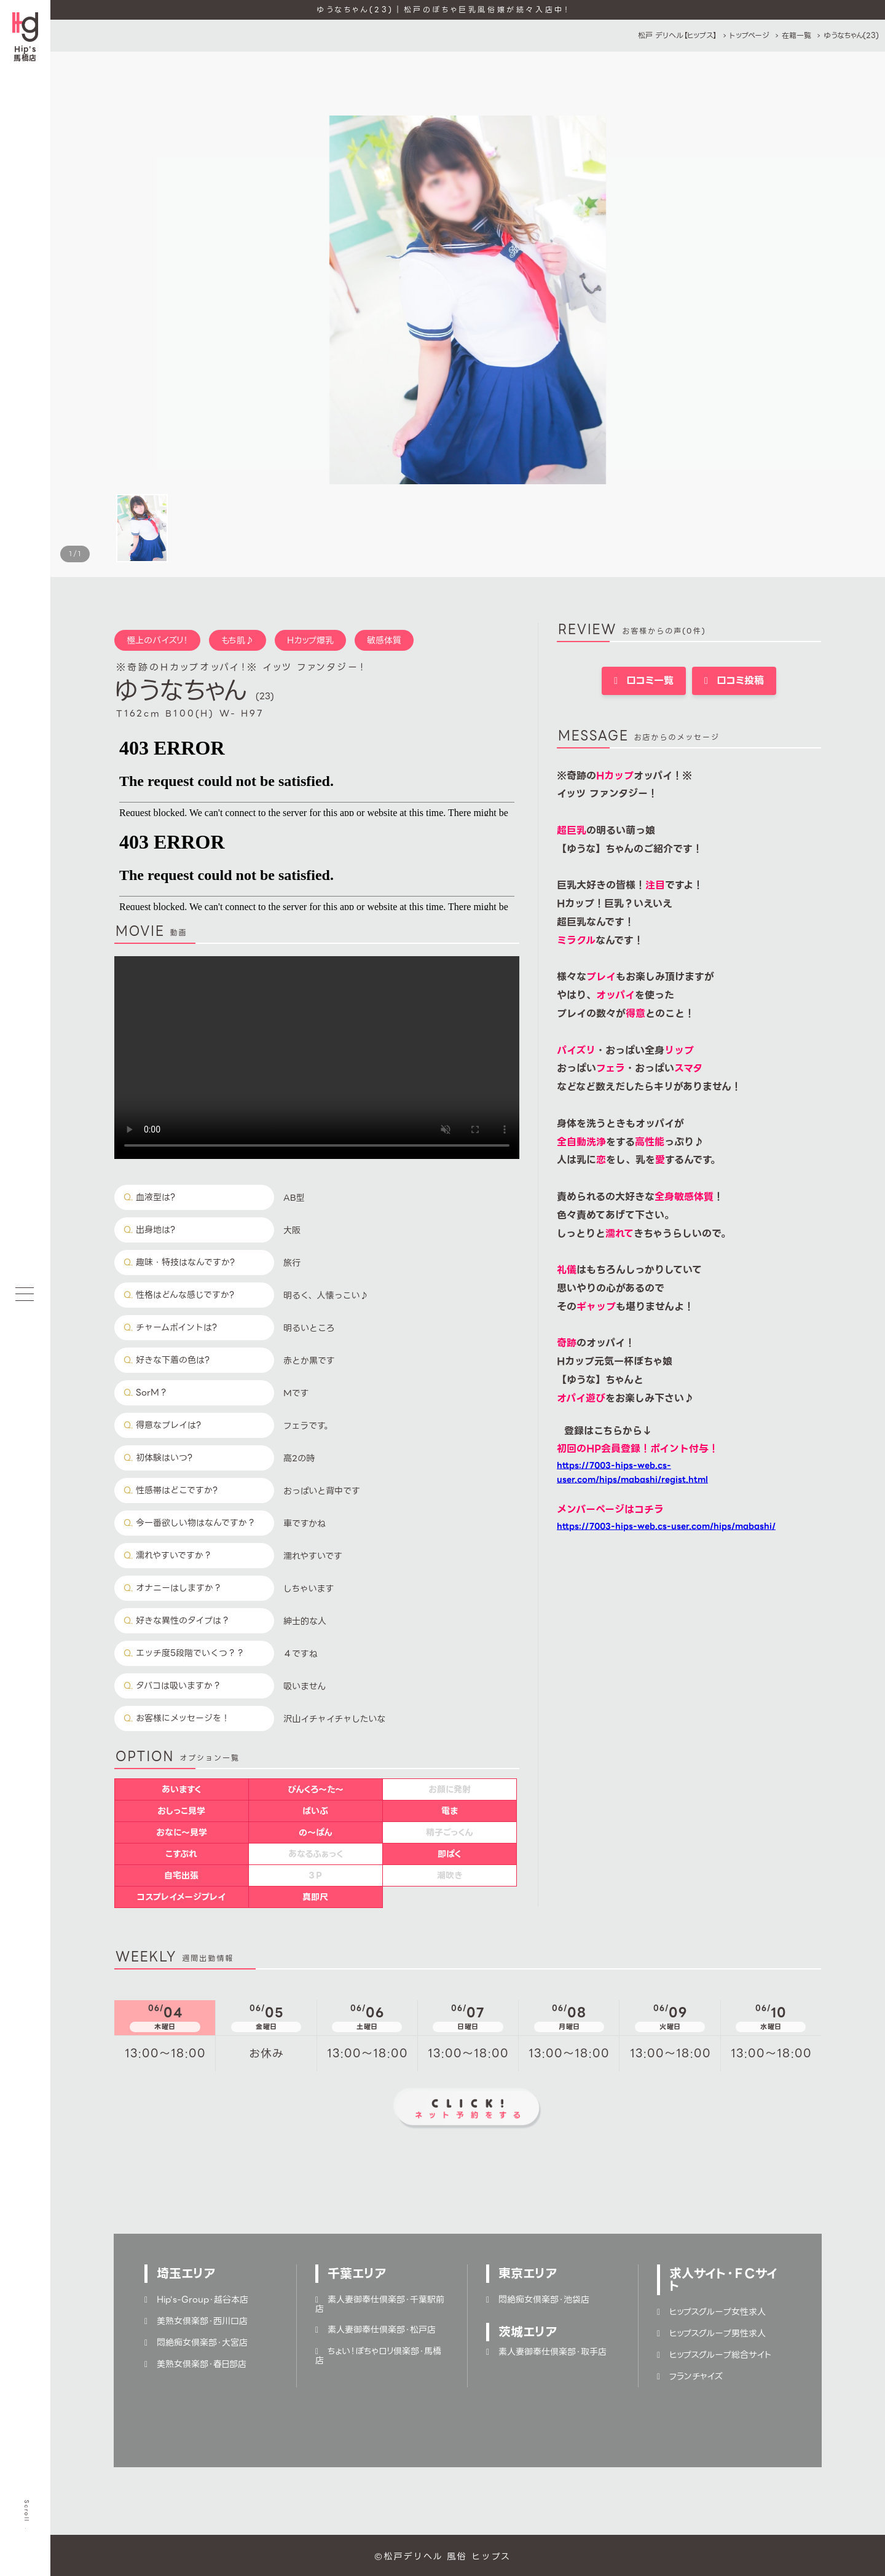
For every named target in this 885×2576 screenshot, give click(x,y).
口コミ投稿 (734, 680)
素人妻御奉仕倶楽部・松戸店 (375, 2329)
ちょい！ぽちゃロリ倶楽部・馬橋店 (378, 2355)
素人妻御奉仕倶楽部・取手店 (546, 2351)
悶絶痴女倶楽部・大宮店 (196, 2342)
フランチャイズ (689, 2376)
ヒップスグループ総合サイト (714, 2355)
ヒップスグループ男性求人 (711, 2333)
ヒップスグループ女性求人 (711, 2312)
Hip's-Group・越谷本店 (196, 2299)
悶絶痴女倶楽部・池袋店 (537, 2299)
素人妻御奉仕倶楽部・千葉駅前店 (379, 2304)
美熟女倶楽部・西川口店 (196, 2321)
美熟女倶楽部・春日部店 (195, 2364)
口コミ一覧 (644, 680)
